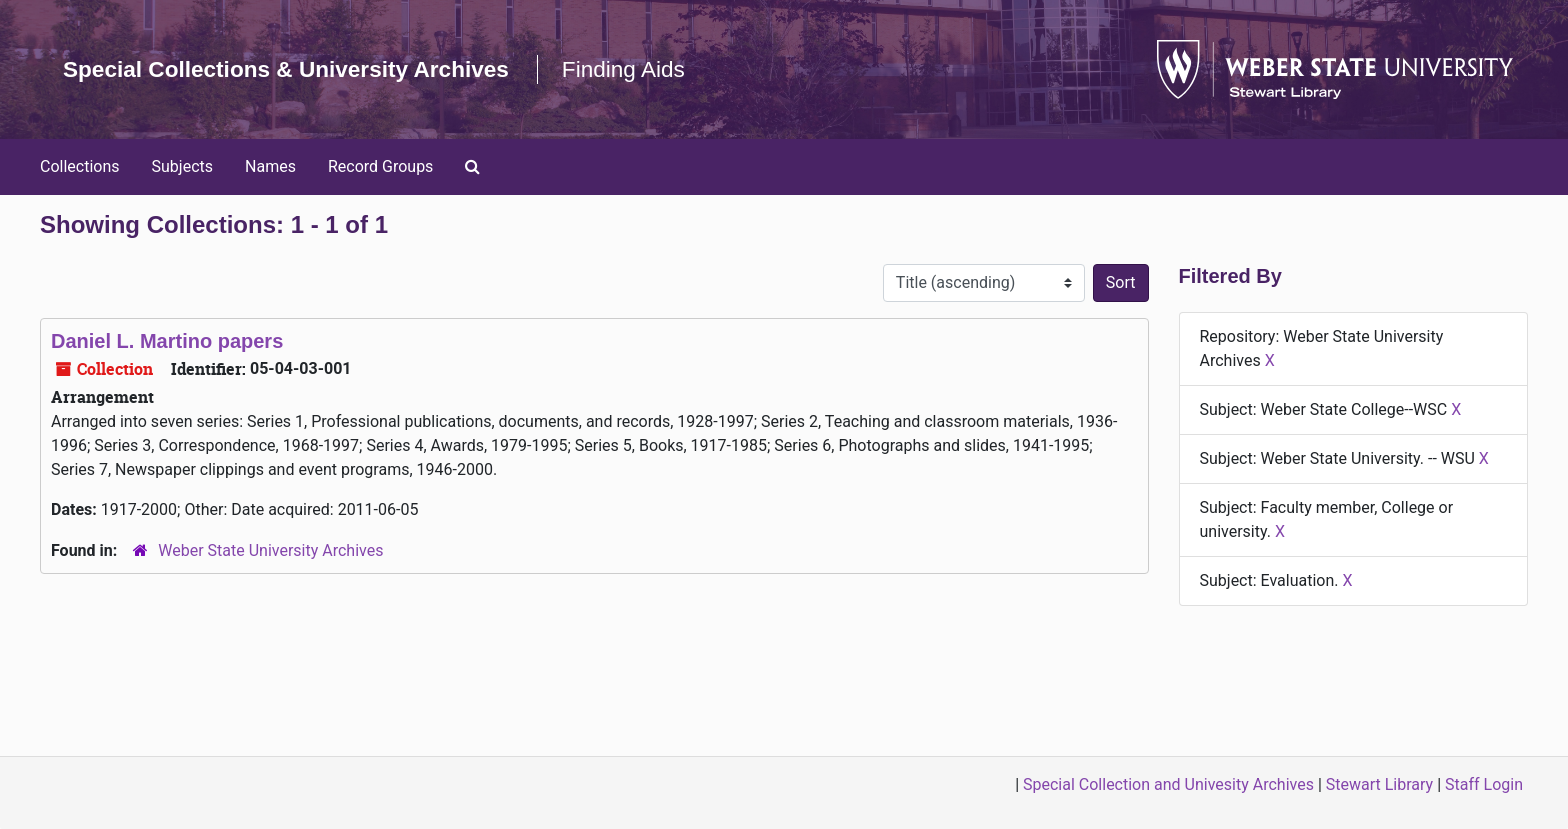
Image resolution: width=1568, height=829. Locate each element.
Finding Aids (153, 110)
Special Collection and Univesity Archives (1168, 784)
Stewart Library (1379, 784)
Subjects (182, 197)
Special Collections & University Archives (300, 57)
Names (270, 197)
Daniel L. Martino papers (167, 371)
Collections (80, 197)
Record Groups (380, 197)
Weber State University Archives (270, 580)
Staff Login (1484, 784)
